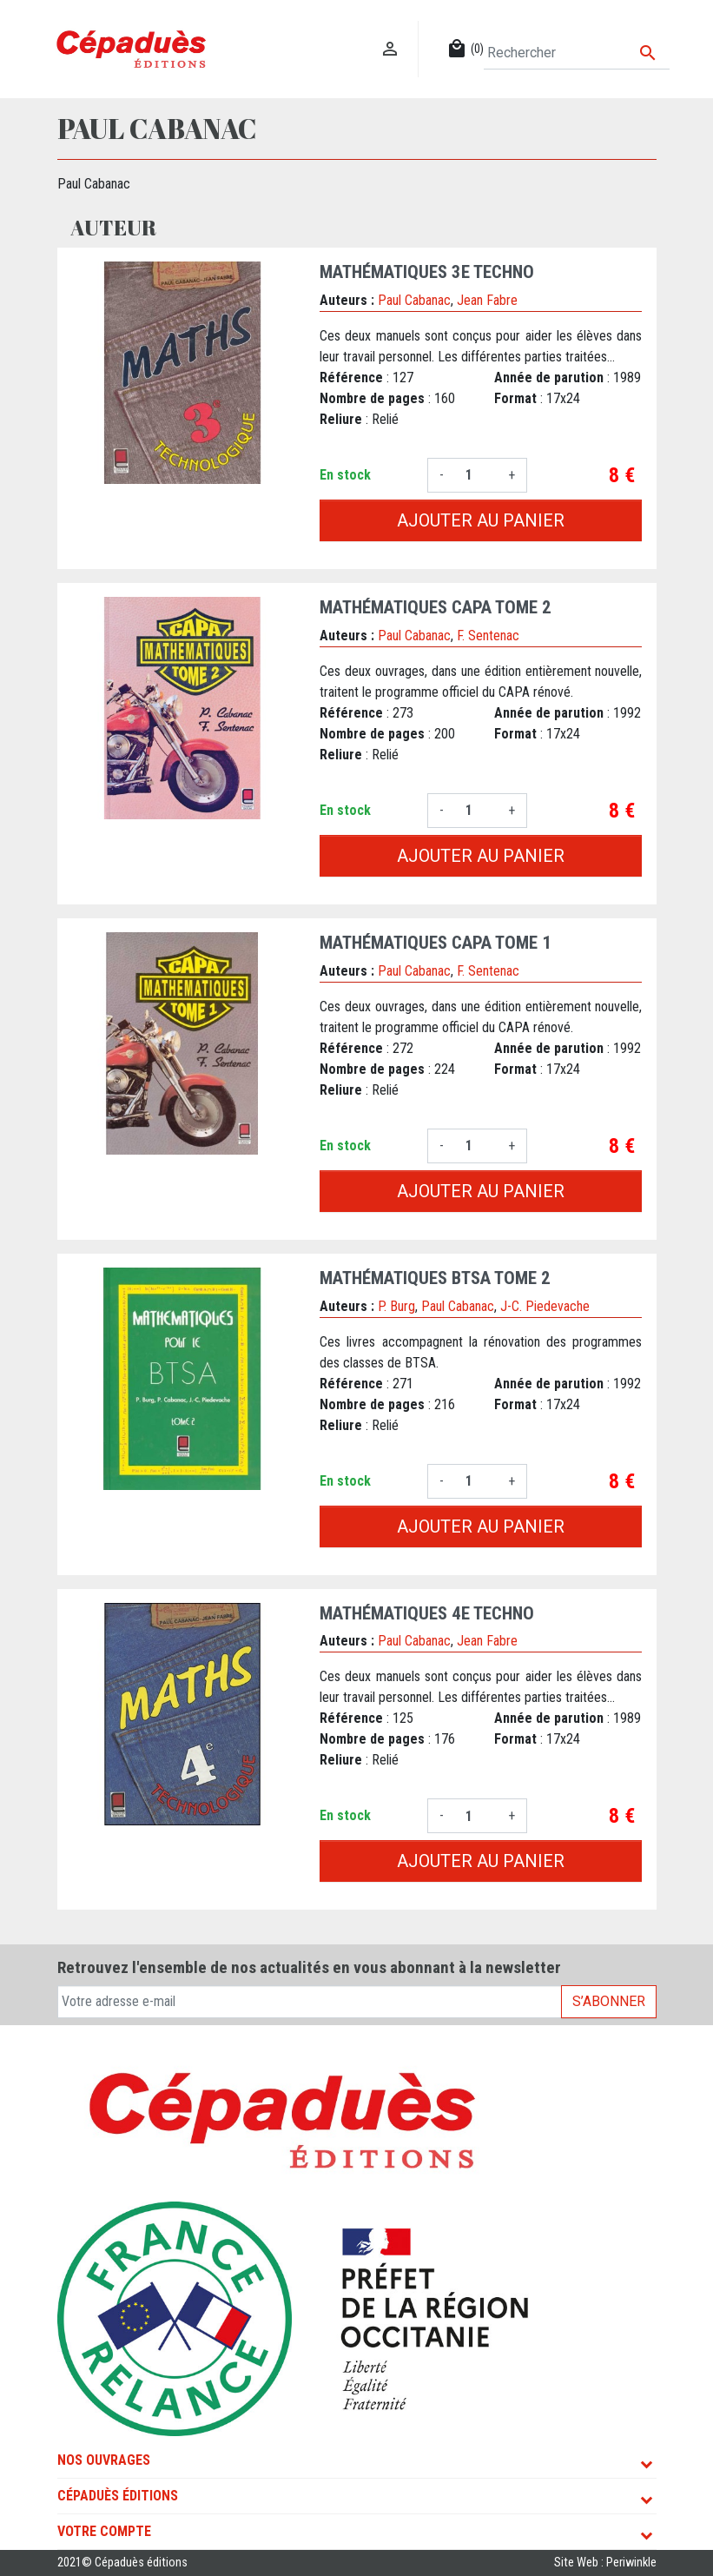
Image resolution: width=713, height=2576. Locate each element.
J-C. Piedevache (545, 1306)
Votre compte (104, 2531)
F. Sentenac (488, 635)
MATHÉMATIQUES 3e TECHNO (427, 272)
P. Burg (396, 1306)
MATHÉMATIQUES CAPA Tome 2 (435, 607)
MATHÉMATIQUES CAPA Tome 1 (435, 942)
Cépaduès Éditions (117, 2495)
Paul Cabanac (414, 300)
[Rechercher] (576, 53)
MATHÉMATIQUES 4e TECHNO (427, 1613)
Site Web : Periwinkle (605, 2562)
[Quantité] (476, 475)
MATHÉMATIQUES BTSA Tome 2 (435, 1278)
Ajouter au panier (480, 520)
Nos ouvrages (103, 2460)
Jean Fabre (487, 300)
